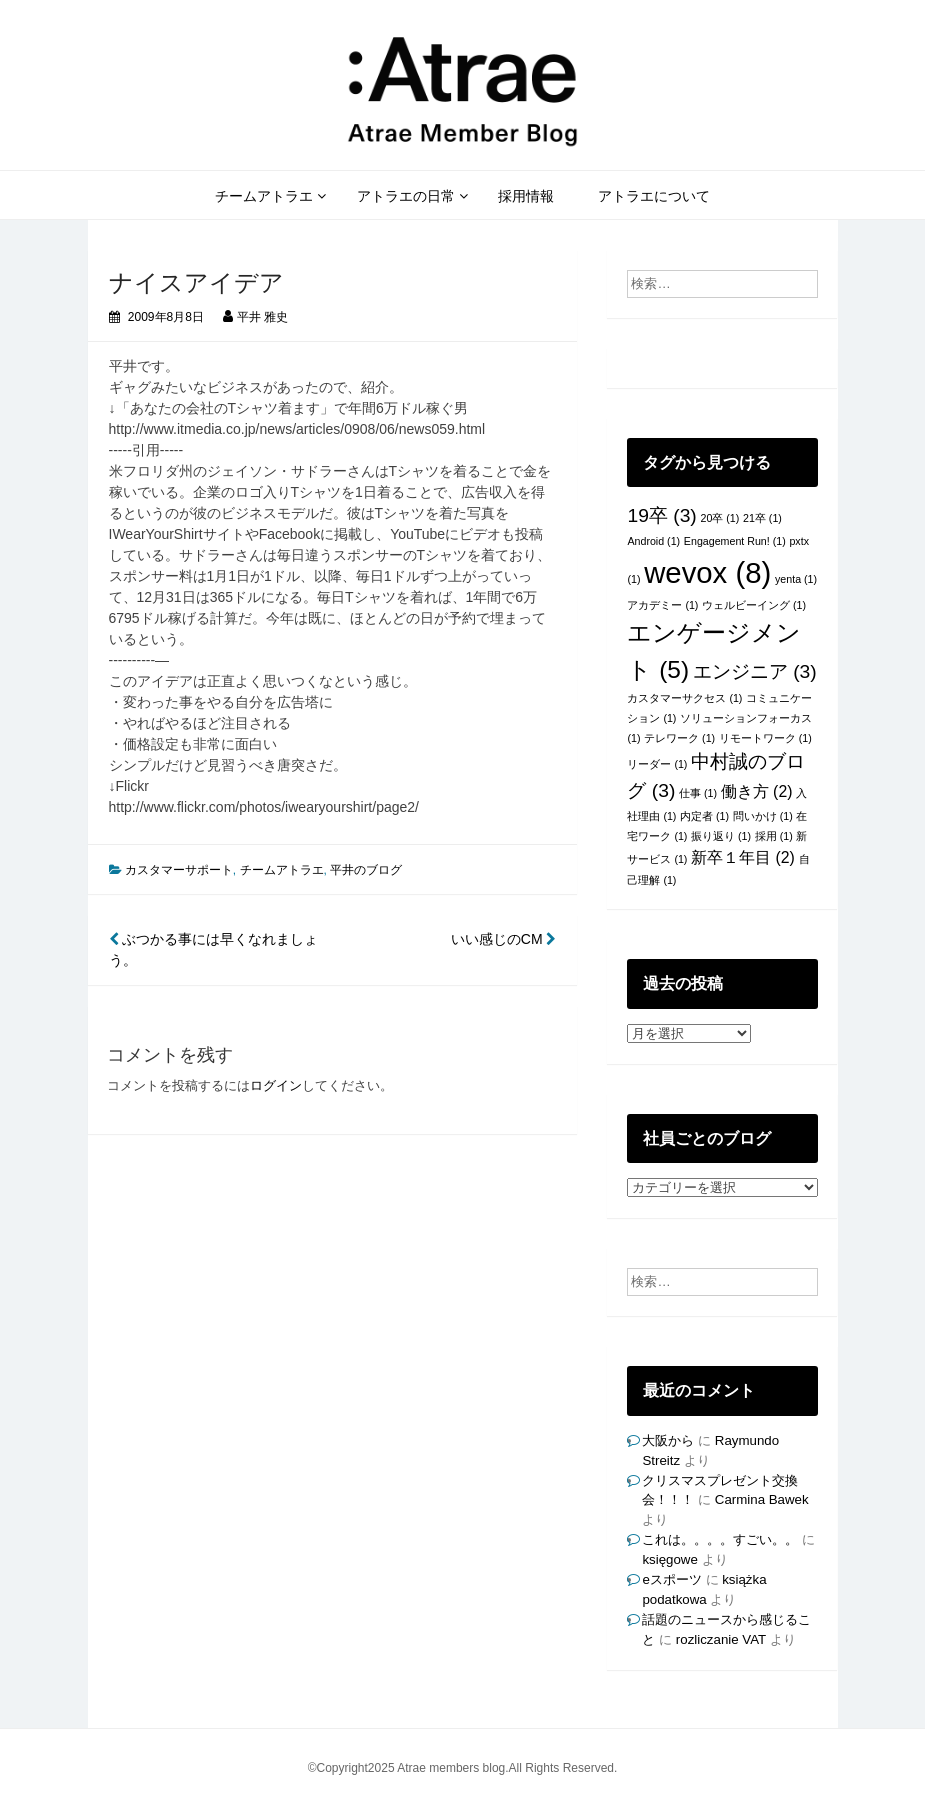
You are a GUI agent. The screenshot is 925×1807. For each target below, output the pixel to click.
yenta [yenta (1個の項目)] (796, 579)
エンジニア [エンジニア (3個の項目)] (755, 671)
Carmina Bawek (762, 1499)
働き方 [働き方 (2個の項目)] (757, 791)
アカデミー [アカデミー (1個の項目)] (662, 605)
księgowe (669, 1559)
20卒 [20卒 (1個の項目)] (719, 518)
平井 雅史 (262, 317)
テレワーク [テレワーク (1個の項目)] (679, 738)
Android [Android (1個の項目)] (653, 541)
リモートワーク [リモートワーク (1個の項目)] (765, 738)
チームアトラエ (264, 196)
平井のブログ (366, 870)
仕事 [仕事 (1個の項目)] (698, 793)
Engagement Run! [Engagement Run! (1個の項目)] (735, 541)
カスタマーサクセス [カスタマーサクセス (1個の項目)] (684, 698)
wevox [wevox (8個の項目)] (707, 572)
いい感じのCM (504, 939)
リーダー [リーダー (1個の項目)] (657, 764)
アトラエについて (654, 196)
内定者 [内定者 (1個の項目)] (704, 816)
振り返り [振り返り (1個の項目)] (721, 836)
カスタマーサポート (179, 870)
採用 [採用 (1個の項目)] (774, 836)
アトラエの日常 (406, 196)
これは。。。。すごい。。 (720, 1539)
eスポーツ (671, 1579)
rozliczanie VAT (721, 1639)
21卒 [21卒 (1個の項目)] (762, 518)
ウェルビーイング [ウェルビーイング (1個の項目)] (754, 605)
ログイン (276, 1085)
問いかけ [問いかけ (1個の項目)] (763, 816)
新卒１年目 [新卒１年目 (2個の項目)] (743, 857)
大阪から (668, 1440)
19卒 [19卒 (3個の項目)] (661, 515)
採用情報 (526, 196)
